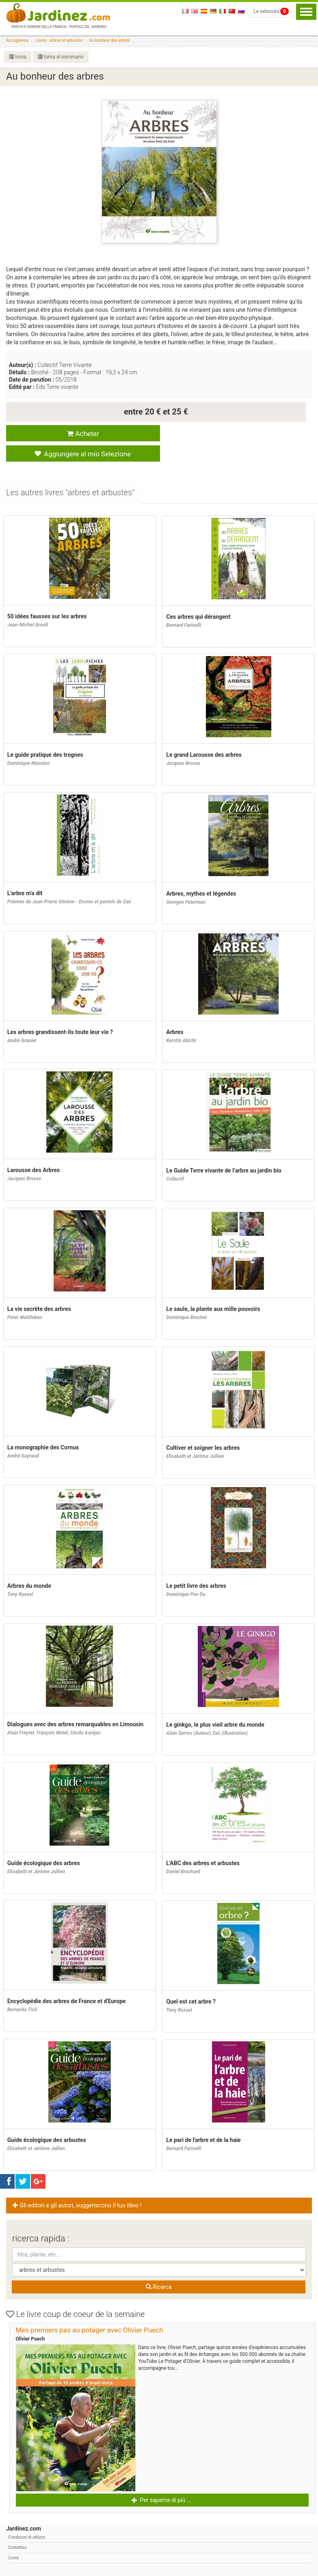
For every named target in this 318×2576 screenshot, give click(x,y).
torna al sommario (61, 57)
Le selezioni (271, 11)
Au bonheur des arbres (109, 40)
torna (17, 57)
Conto (13, 2538)
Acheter (79, 433)
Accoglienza (17, 40)
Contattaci (17, 2528)
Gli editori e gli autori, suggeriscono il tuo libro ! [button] (77, 2186)
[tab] (70, 474)
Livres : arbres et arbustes (59, 40)
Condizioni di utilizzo (26, 2518)
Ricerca (159, 2268)
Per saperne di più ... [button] (161, 2481)
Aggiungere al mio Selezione (230, 434)
